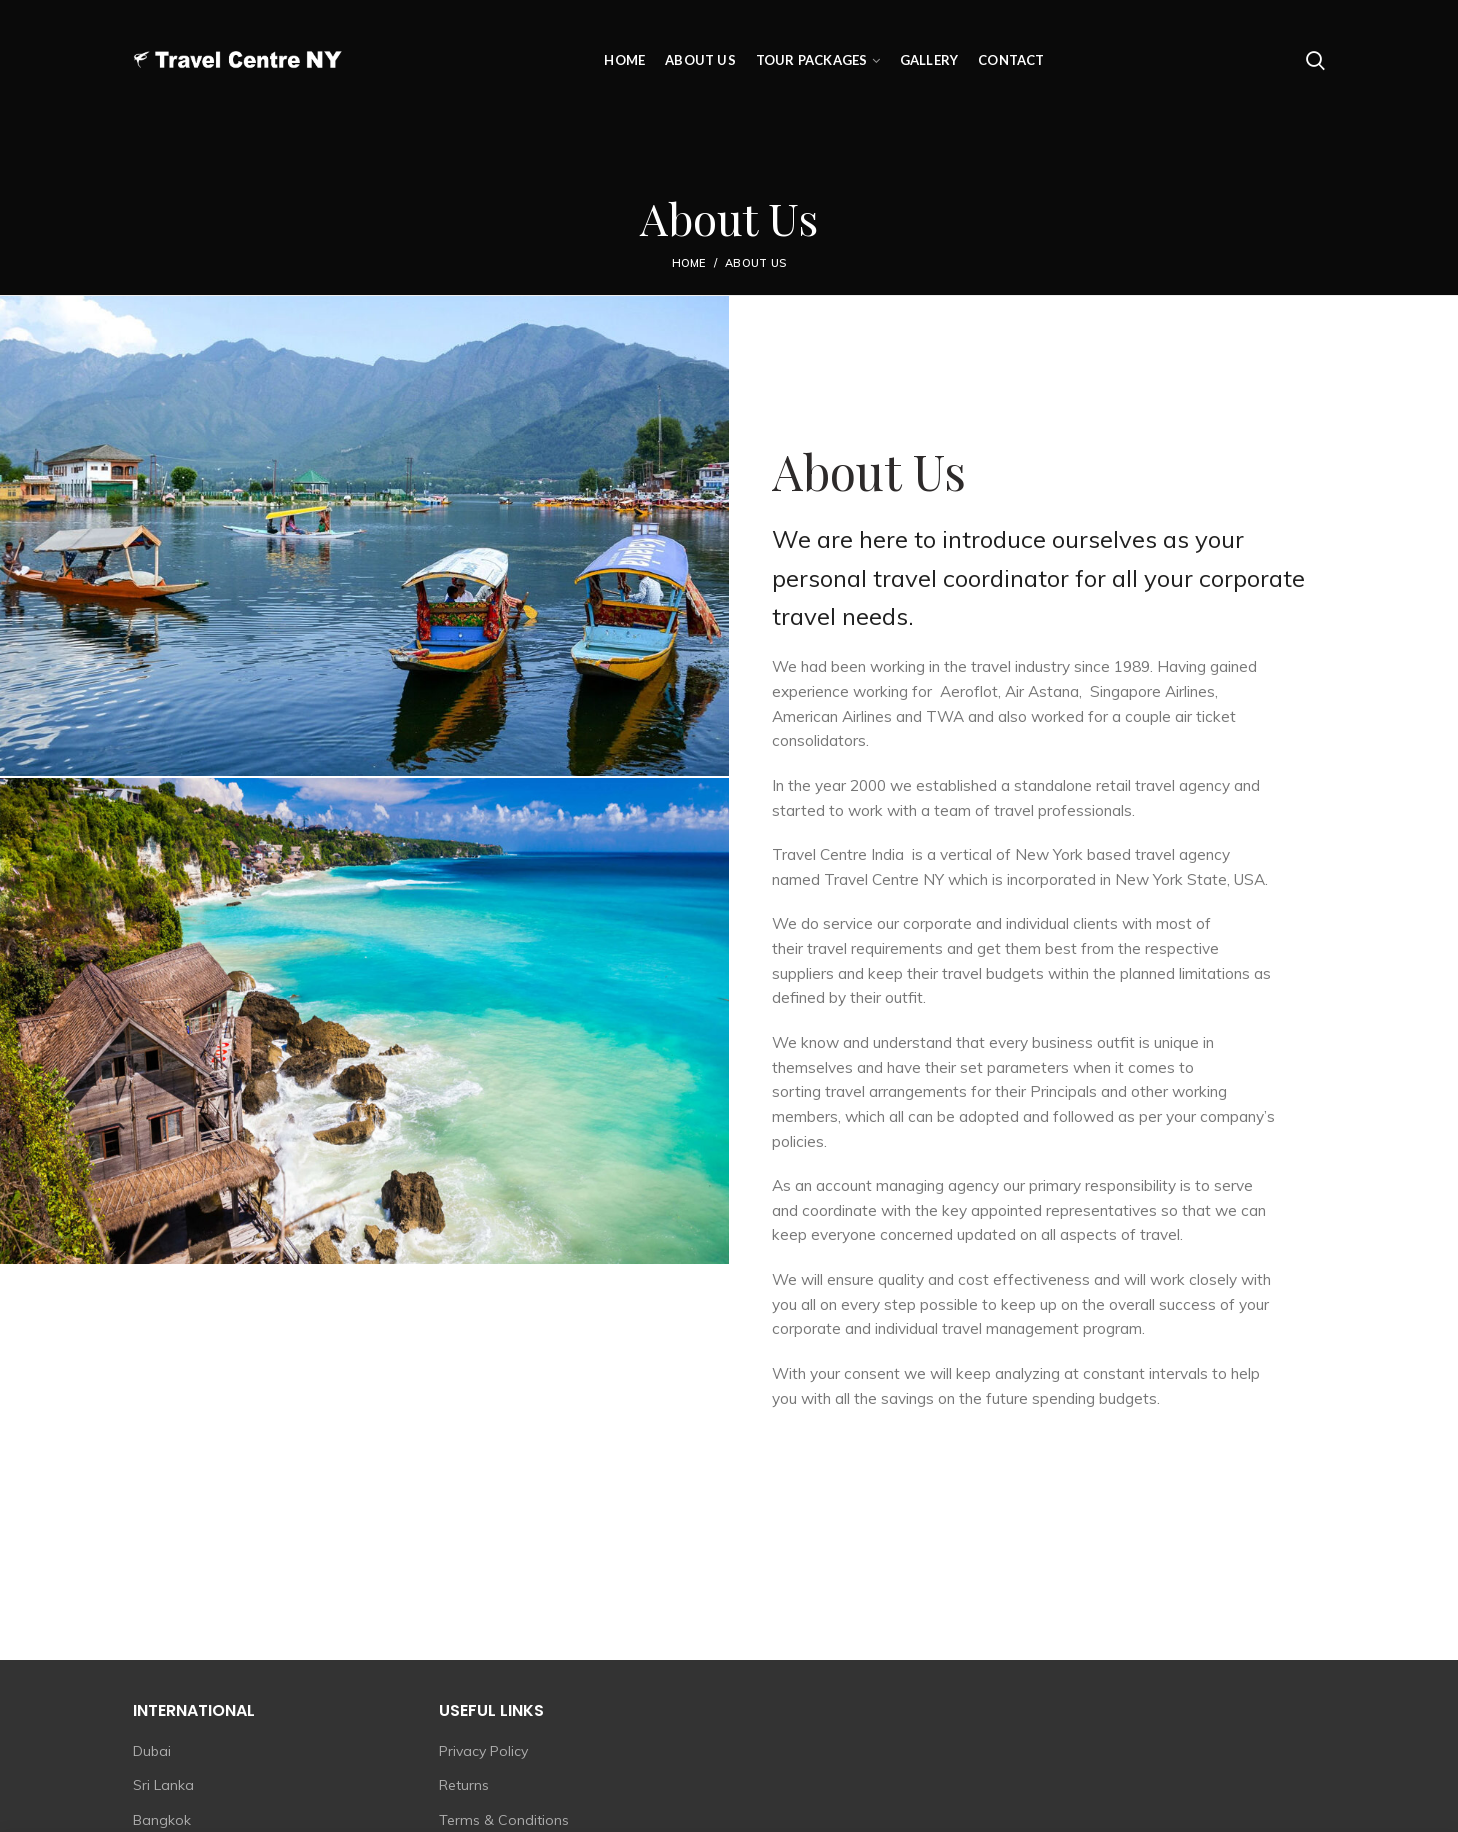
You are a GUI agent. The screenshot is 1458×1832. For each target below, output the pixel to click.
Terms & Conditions (504, 1820)
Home (689, 263)
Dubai (152, 1751)
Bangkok (162, 1820)
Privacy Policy (483, 1751)
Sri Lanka (163, 1785)
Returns (464, 1785)
